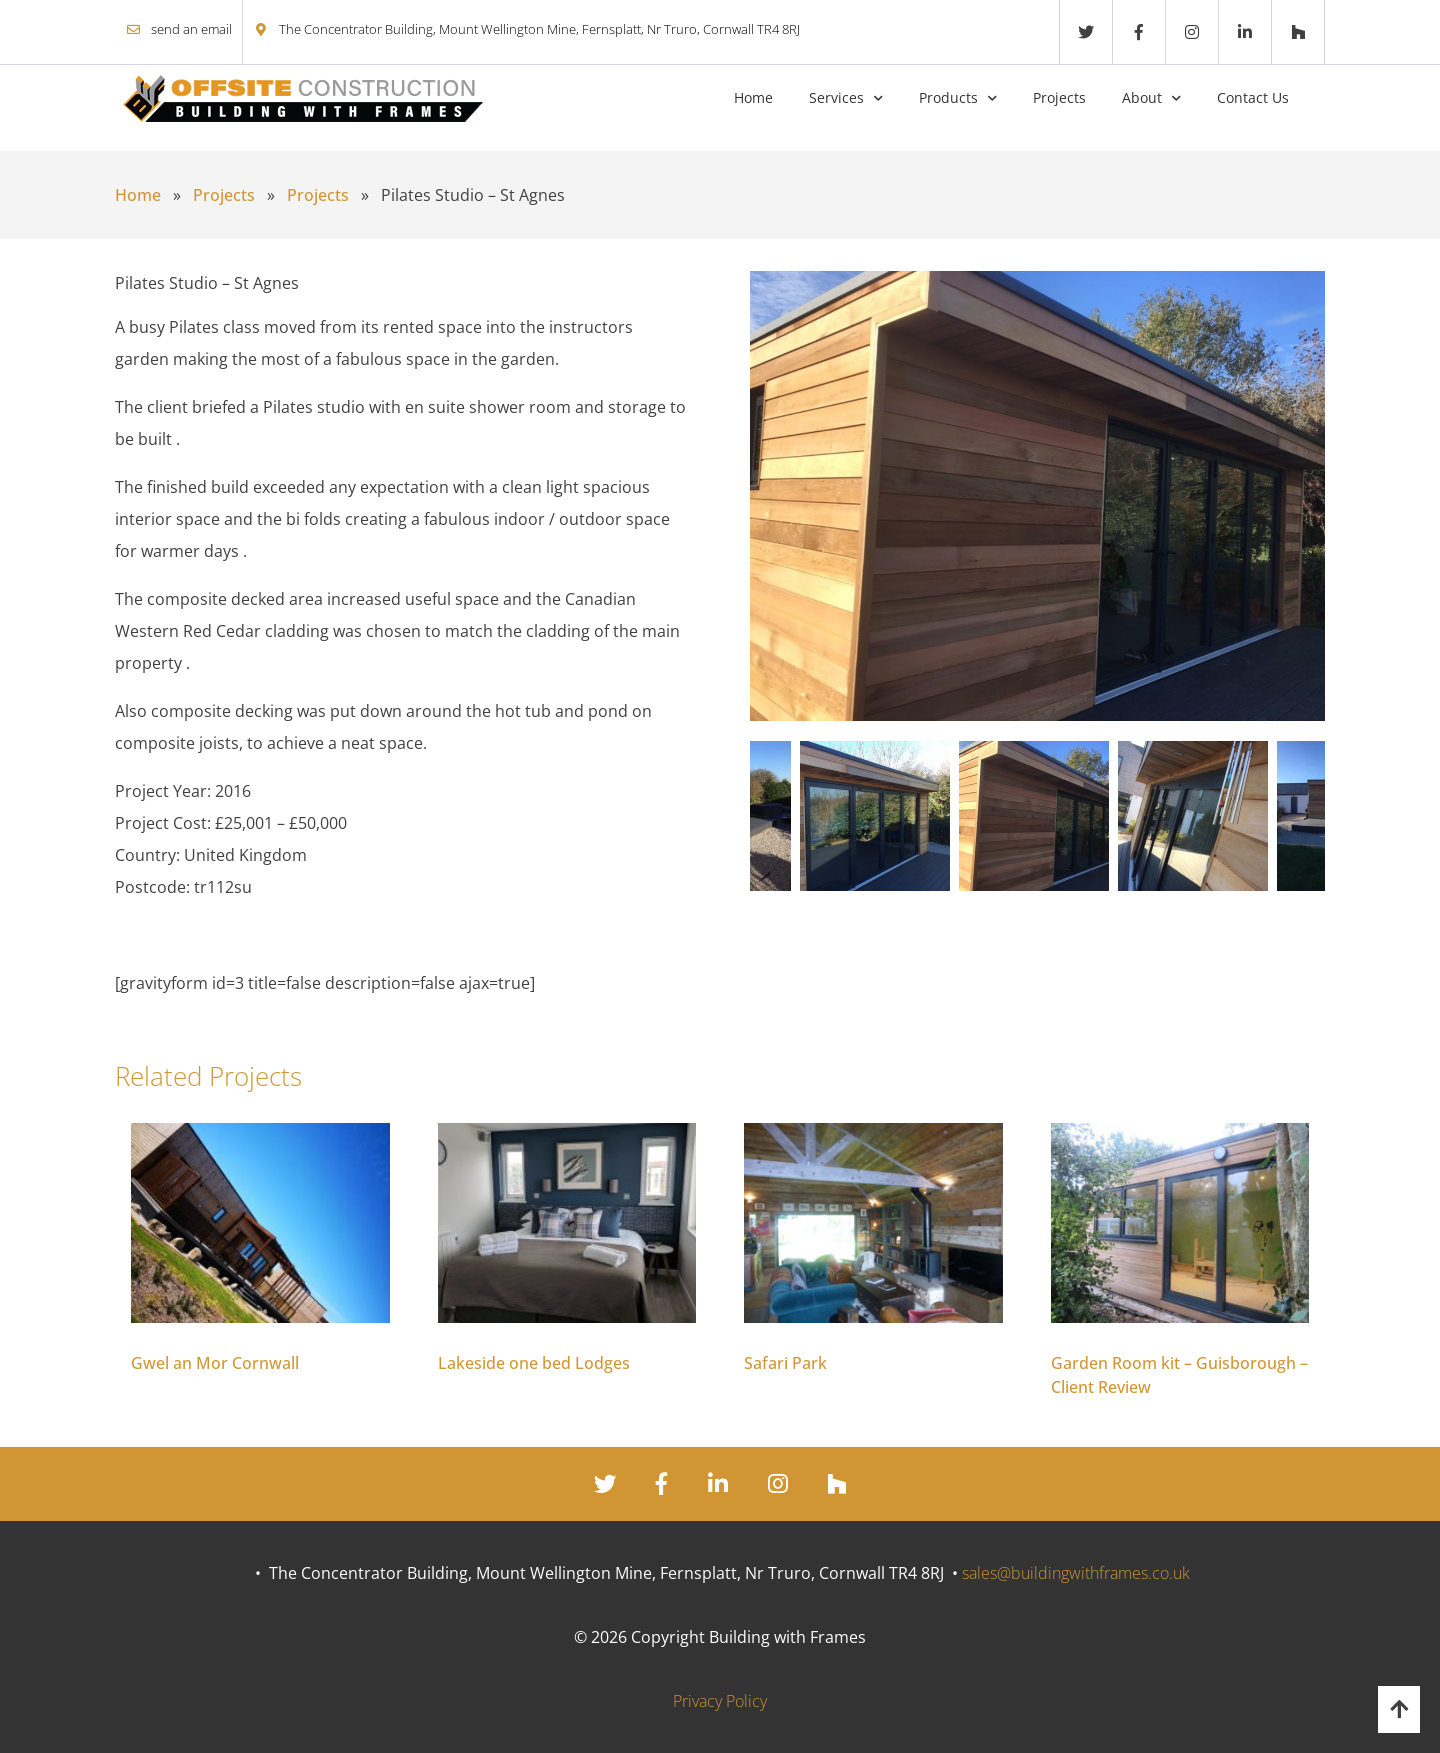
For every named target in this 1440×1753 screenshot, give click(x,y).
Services (836, 97)
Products (948, 97)
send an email (191, 29)
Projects (1059, 97)
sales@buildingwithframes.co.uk (1076, 1573)
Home (753, 97)
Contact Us (1253, 97)
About (1142, 97)
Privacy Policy (720, 1701)
